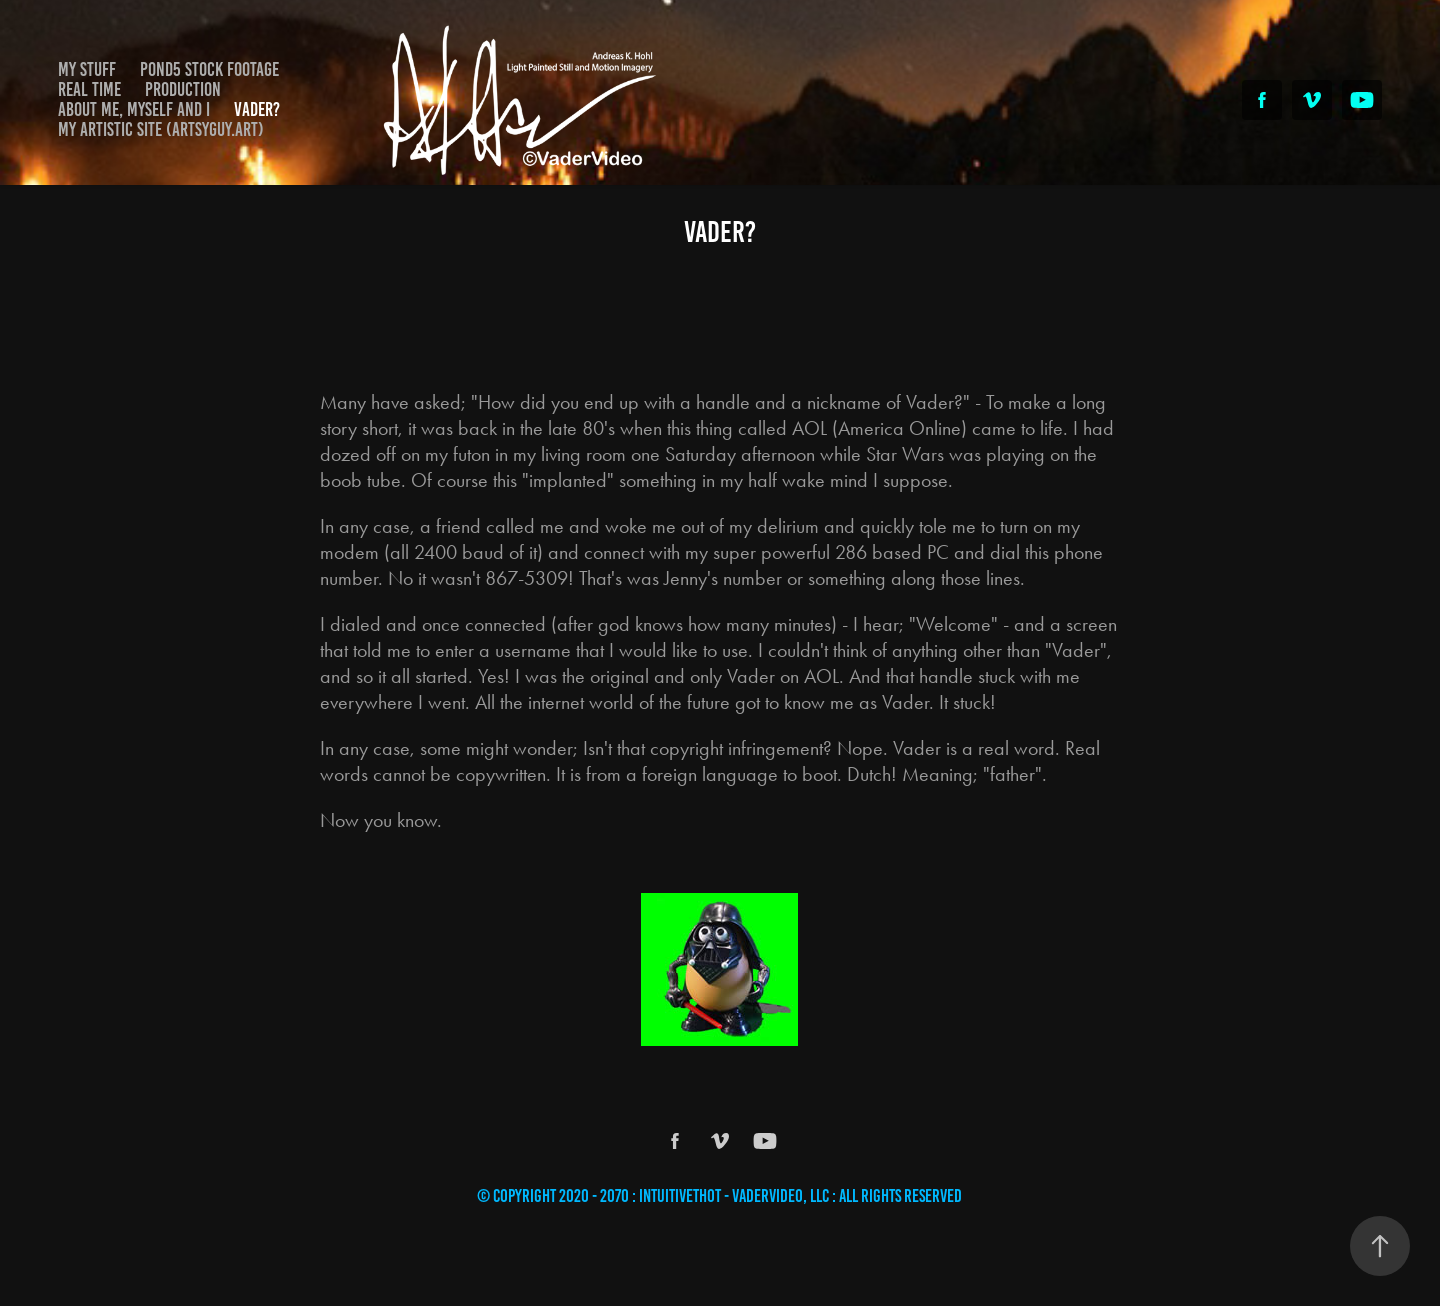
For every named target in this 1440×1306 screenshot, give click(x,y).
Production (183, 89)
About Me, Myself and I (134, 109)
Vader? (257, 109)
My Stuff (87, 69)
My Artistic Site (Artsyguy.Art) (161, 129)
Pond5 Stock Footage (209, 69)
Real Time (89, 89)
